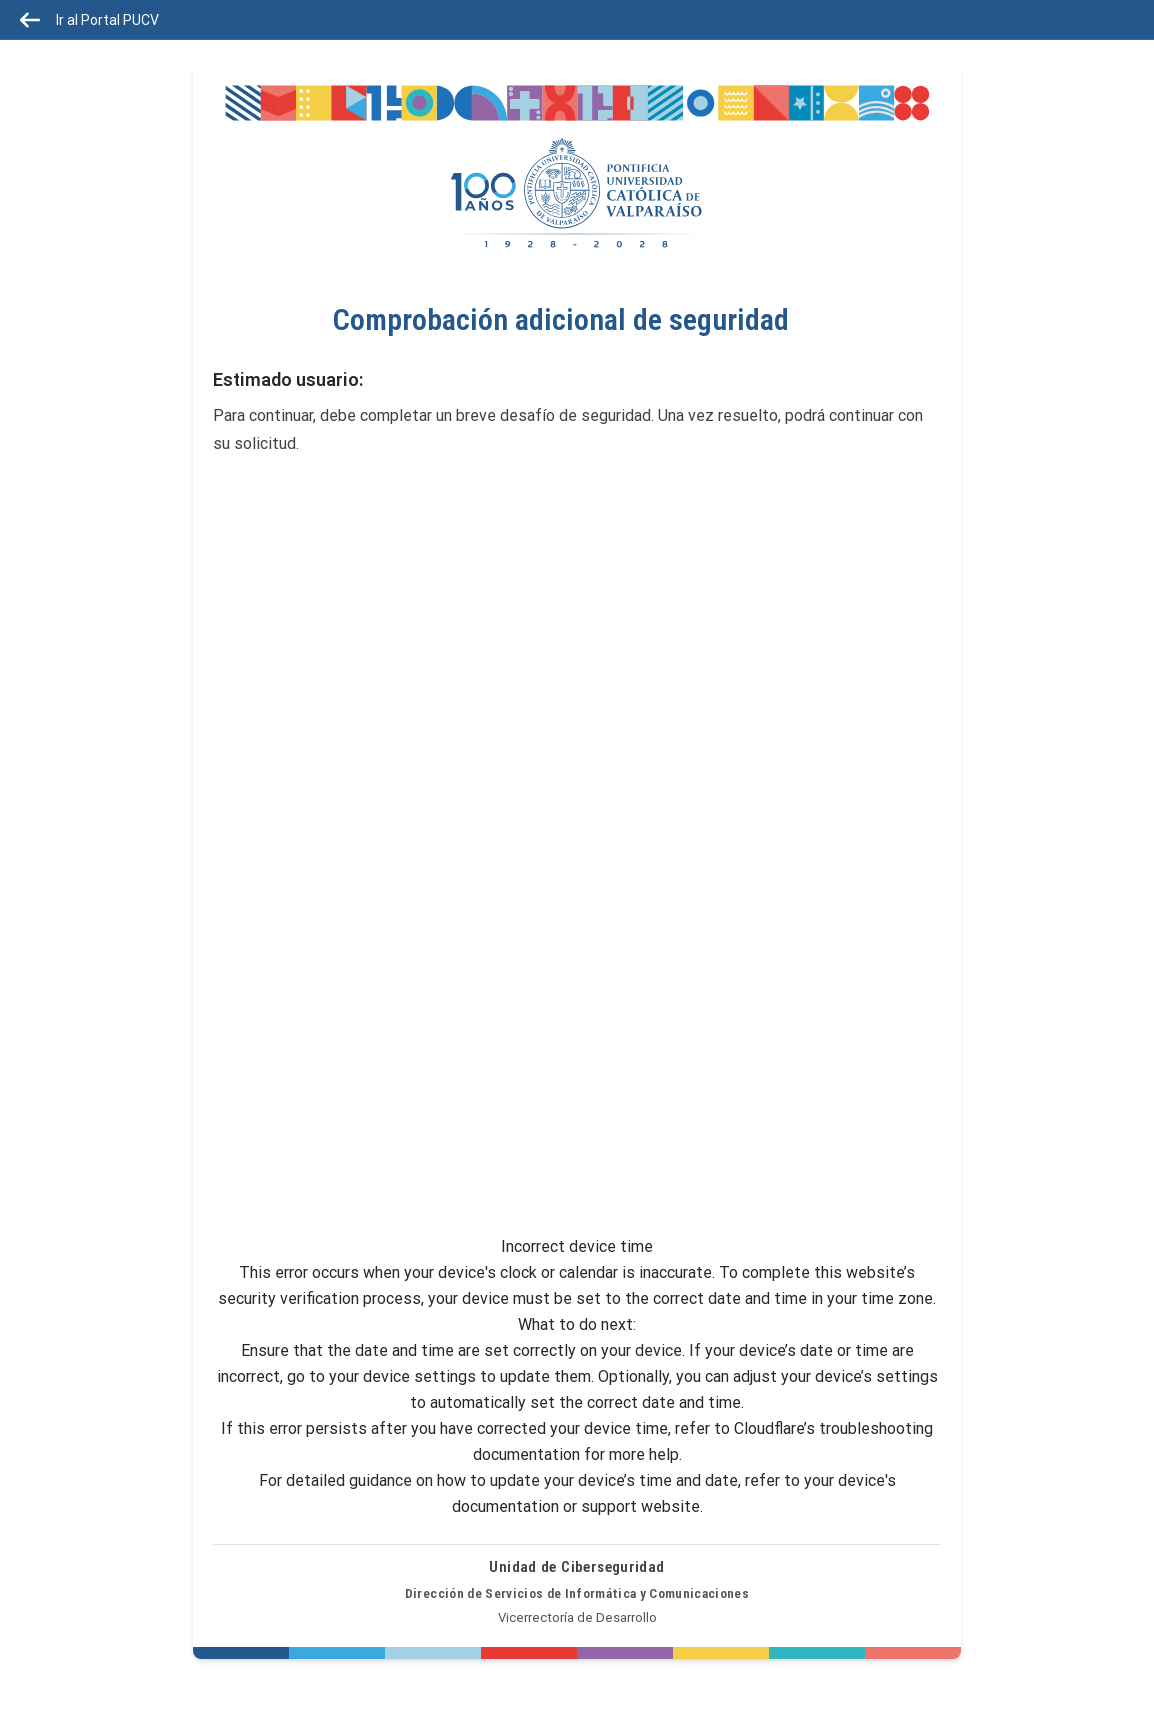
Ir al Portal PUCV (89, 20)
